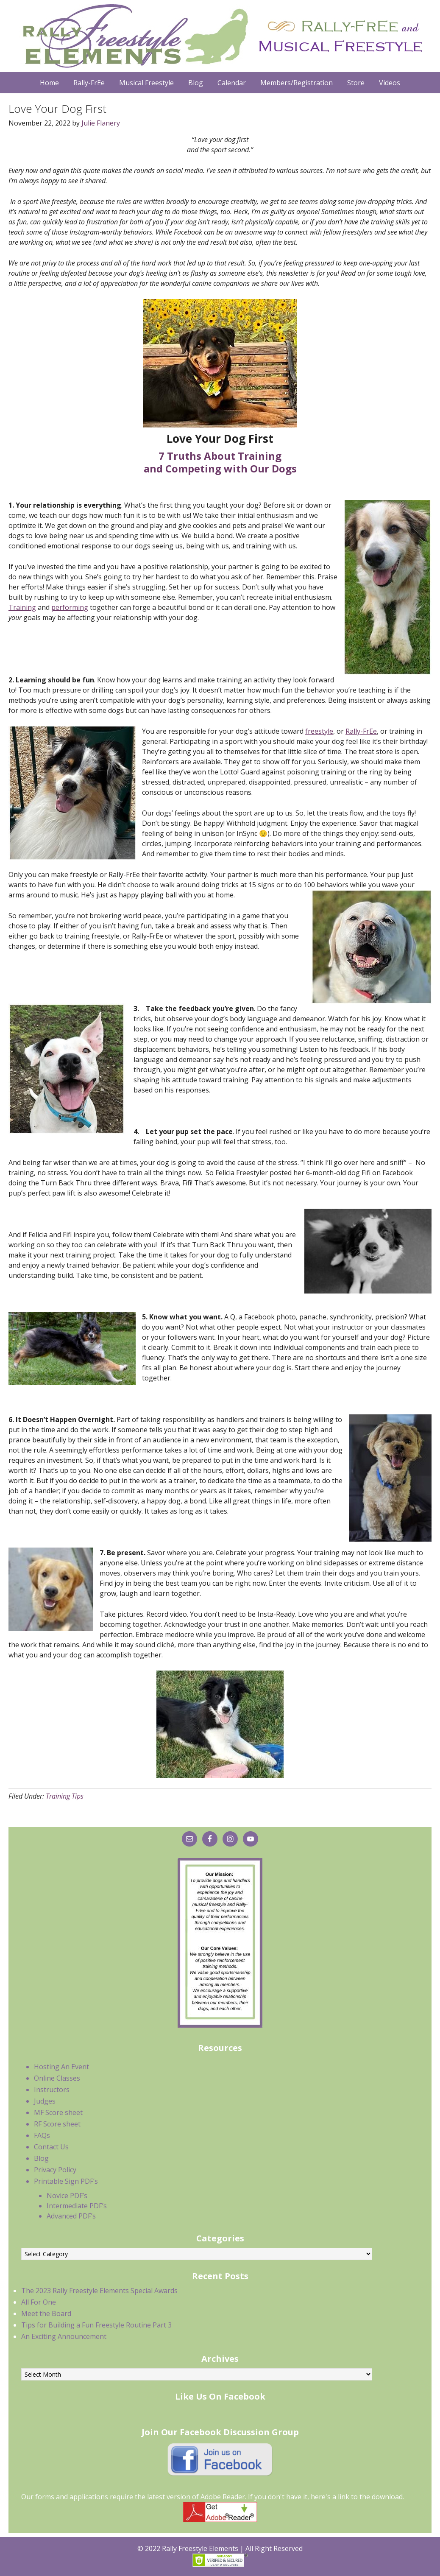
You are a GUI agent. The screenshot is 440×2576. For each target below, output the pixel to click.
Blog (41, 2158)
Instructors (52, 2089)
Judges (45, 2101)
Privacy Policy (55, 2169)
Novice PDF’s (67, 2195)
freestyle (319, 731)
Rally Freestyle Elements (220, 36)
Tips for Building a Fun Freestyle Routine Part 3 (96, 2325)
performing (69, 607)
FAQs (42, 2135)
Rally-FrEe (361, 731)
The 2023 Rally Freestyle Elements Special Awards (99, 2290)
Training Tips (65, 1796)
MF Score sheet (58, 2112)
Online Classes (57, 2078)
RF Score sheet (57, 2124)
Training (22, 607)
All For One (38, 2302)
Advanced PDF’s (71, 2216)
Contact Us (51, 2146)
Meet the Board (46, 2313)
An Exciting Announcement (63, 2336)
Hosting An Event (61, 2066)
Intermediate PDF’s (77, 2205)
